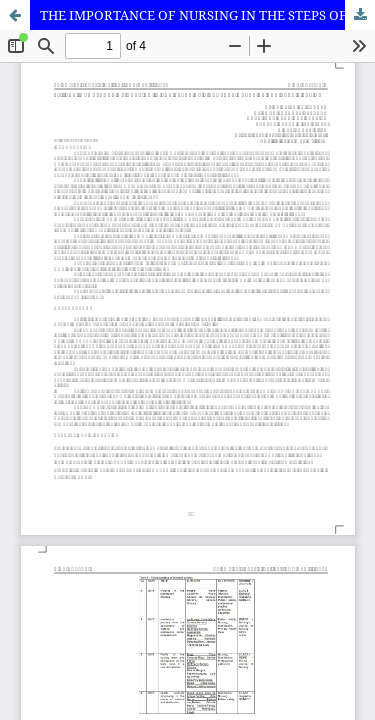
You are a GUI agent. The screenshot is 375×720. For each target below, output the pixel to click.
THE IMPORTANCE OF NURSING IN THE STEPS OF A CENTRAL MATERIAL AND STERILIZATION (207, 15)
